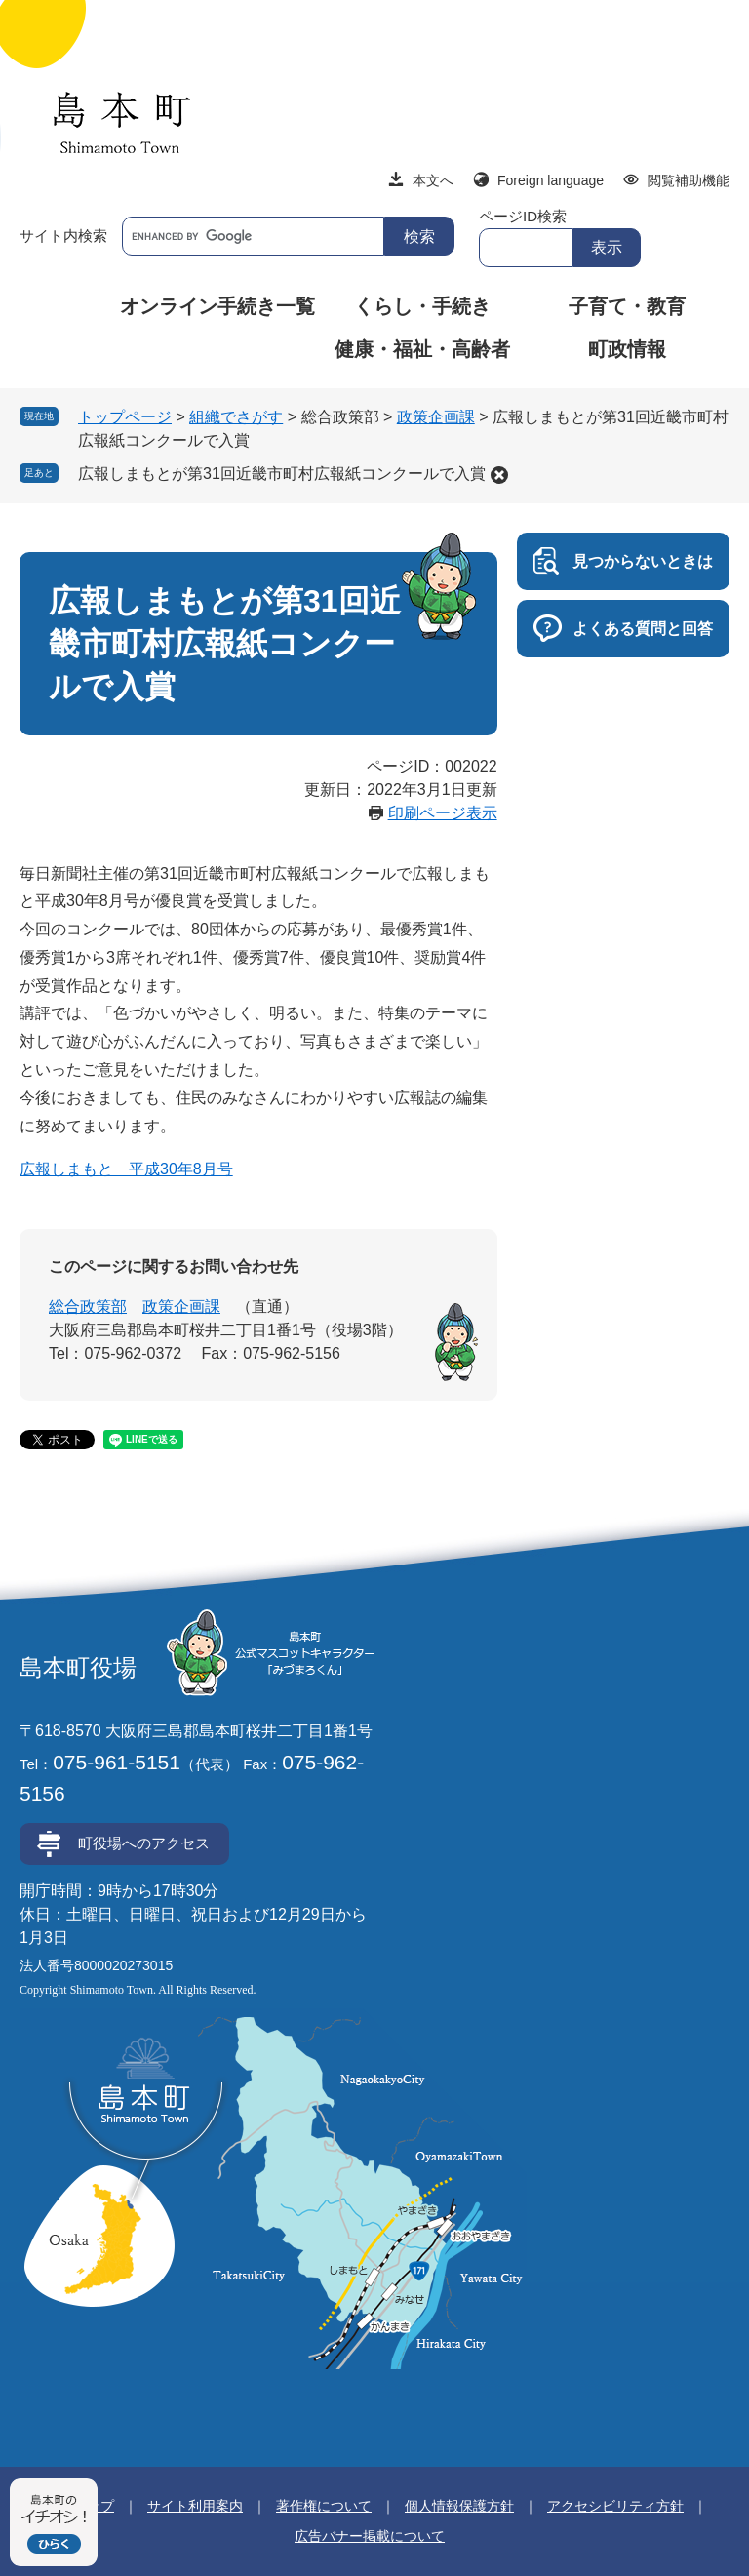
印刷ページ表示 (442, 813)
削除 (499, 475)
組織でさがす (236, 417)
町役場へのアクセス (144, 1843)
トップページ (125, 417)
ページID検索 (523, 216)
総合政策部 (88, 1306)
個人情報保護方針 (459, 2506)
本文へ (433, 180)
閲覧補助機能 (688, 180)
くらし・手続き (422, 306)
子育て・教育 (627, 306)
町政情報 (627, 349)
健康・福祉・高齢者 (422, 349)
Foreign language (550, 180)
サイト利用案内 (195, 2506)
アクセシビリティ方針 (615, 2506)
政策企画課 (436, 417)
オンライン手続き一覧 (217, 306)
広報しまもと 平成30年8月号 (126, 1169)
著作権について (324, 2506)
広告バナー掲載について (370, 2536)
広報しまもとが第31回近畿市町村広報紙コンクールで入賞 (282, 473)
